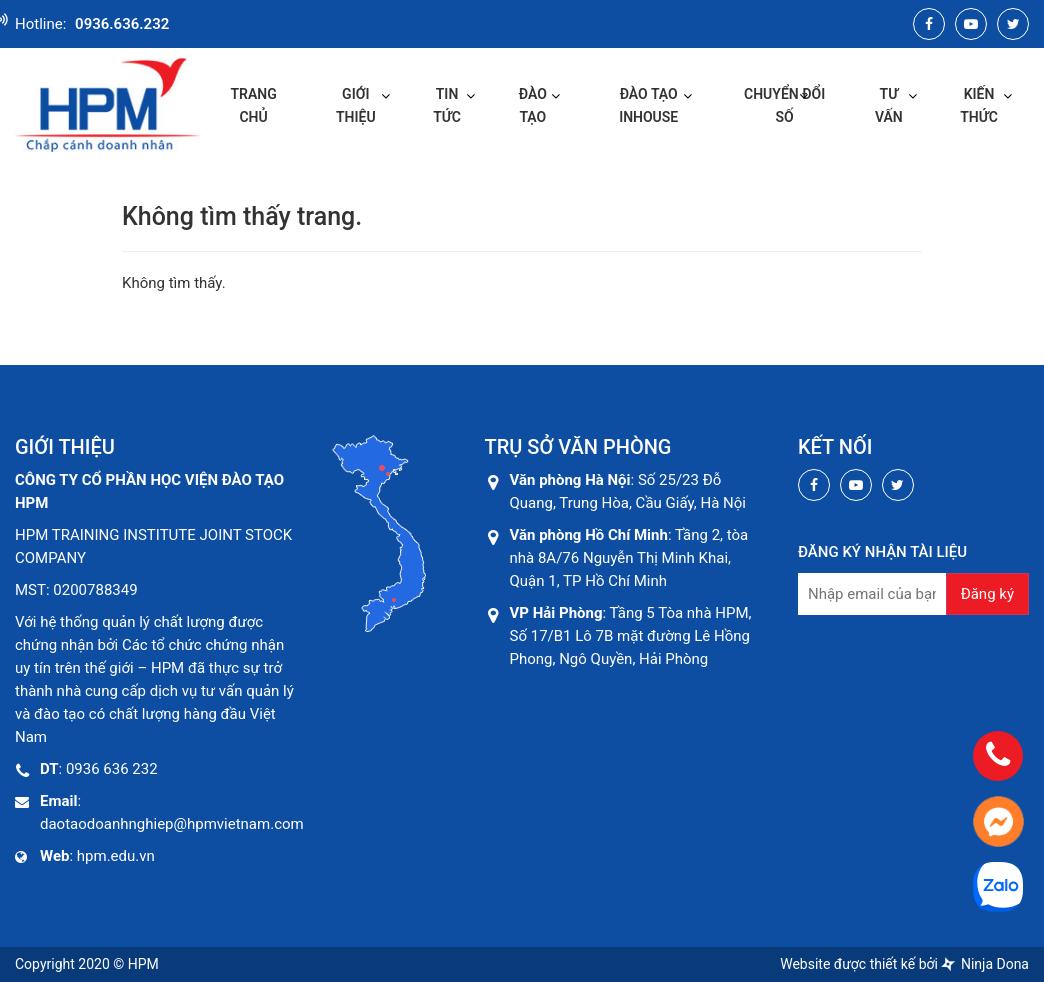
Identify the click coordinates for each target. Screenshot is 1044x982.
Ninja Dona (985, 964)
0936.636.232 (122, 24)
